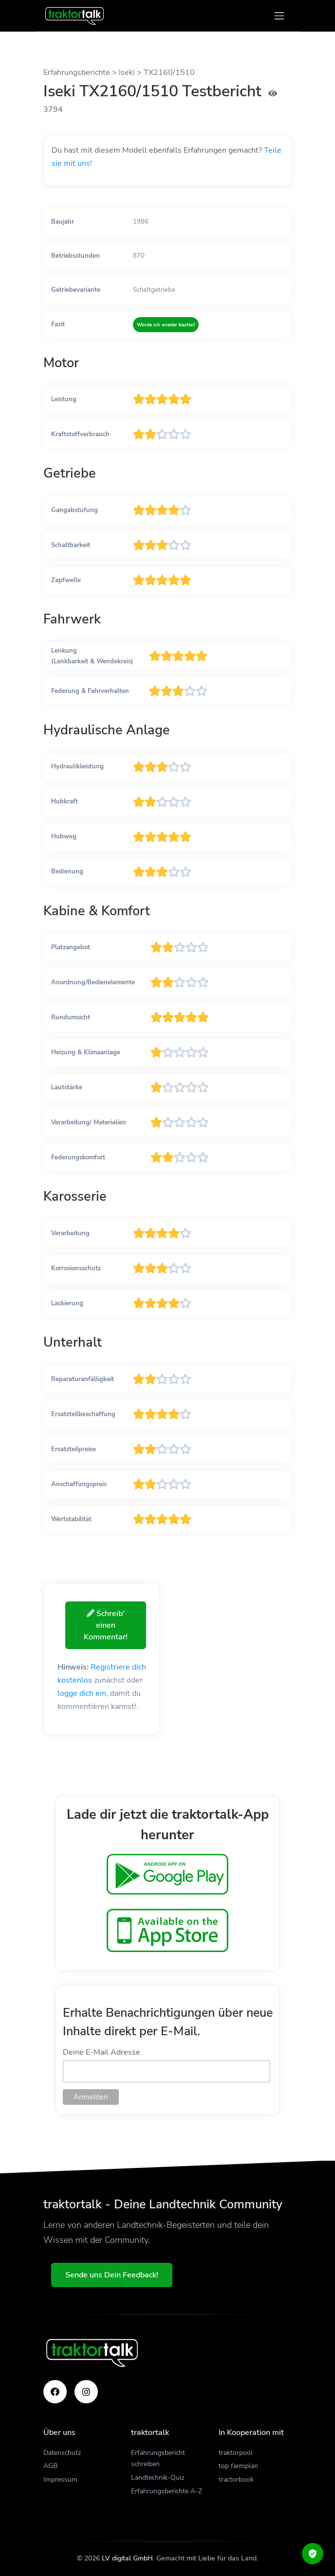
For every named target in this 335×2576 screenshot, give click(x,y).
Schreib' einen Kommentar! (106, 1625)
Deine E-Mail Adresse (101, 2052)
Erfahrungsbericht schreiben (158, 2458)
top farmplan (238, 2465)
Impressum (60, 2479)
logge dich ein (81, 1693)
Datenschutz (62, 2452)
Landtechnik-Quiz (157, 2477)
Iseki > (131, 72)
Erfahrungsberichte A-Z (166, 2491)
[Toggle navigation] (279, 15)
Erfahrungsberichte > (81, 72)
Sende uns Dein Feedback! (111, 2275)
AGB (50, 2465)
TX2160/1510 (169, 72)
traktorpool (236, 2452)
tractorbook (236, 2479)
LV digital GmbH (127, 2558)
